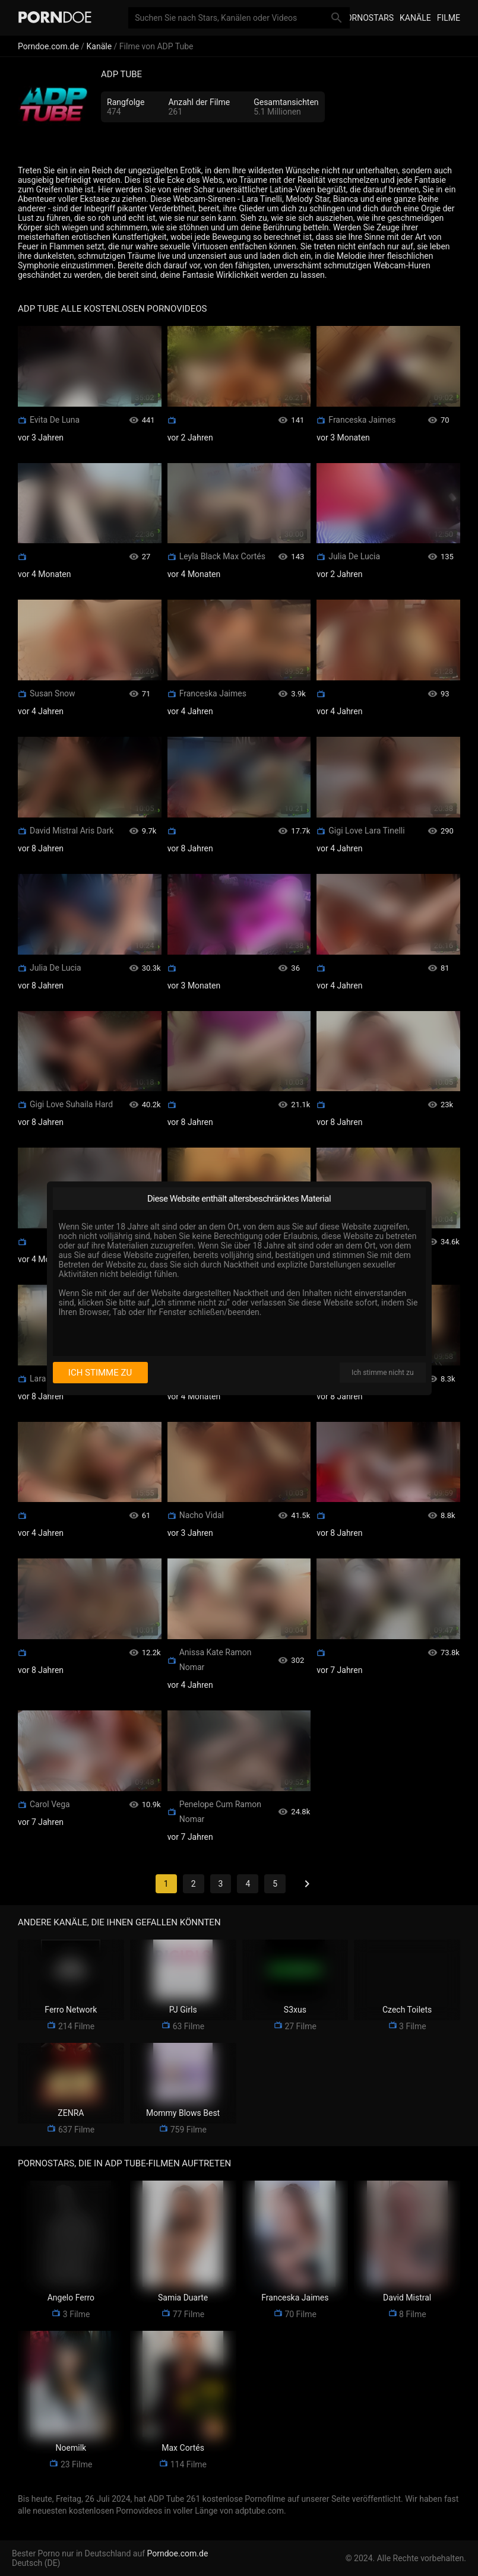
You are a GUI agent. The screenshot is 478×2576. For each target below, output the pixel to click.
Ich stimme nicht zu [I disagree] (382, 1372)
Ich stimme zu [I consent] (100, 1372)
